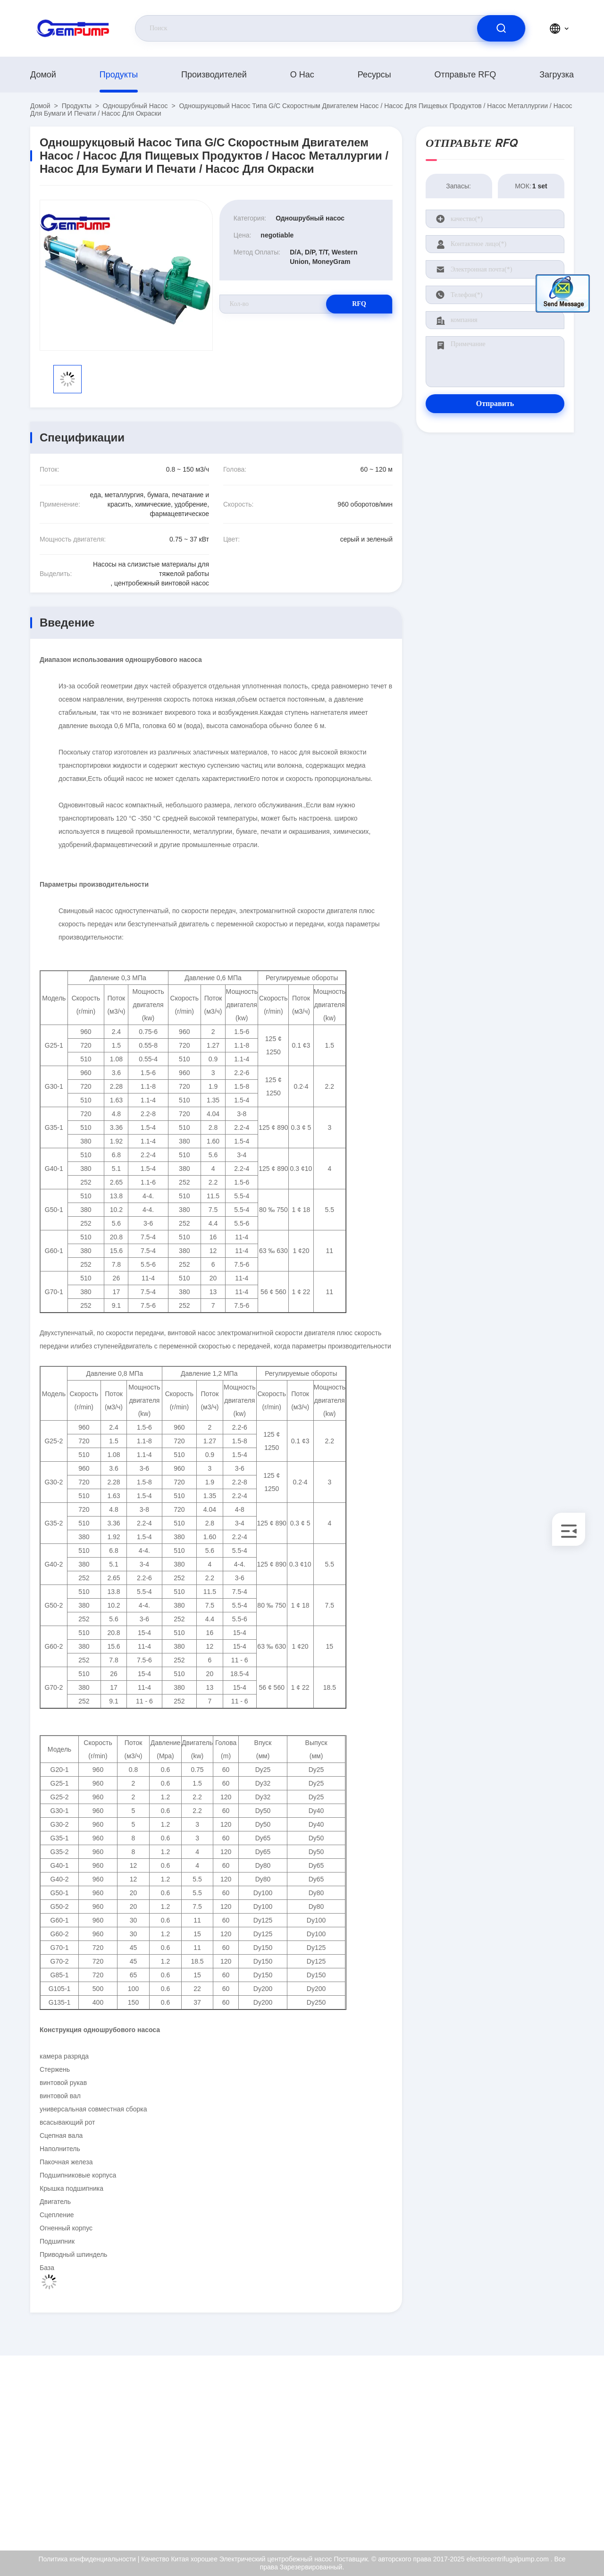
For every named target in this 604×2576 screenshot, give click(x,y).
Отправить (495, 403)
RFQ (359, 303)
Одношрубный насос (135, 106)
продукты (119, 74)
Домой (43, 74)
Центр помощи (499, 2515)
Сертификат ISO (502, 2446)
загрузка (556, 74)
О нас (302, 74)
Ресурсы (374, 74)
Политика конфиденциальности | (88, 2559)
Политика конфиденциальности (510, 2491)
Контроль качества (506, 2467)
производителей (214, 74)
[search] (501, 28)
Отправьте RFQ (465, 74)
